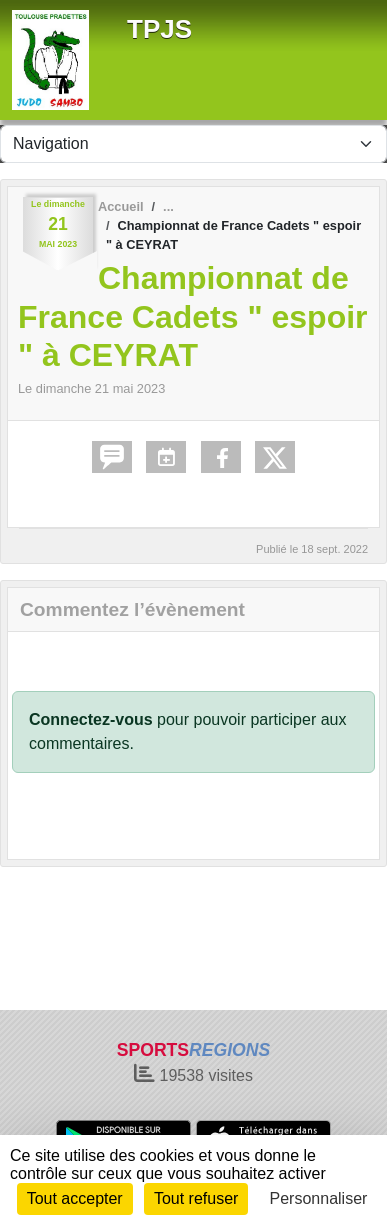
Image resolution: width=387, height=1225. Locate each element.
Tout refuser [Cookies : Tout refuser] (196, 1198)
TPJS (159, 29)
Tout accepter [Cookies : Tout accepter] (75, 1198)
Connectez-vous (91, 719)
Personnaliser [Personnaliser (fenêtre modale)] (319, 1198)
